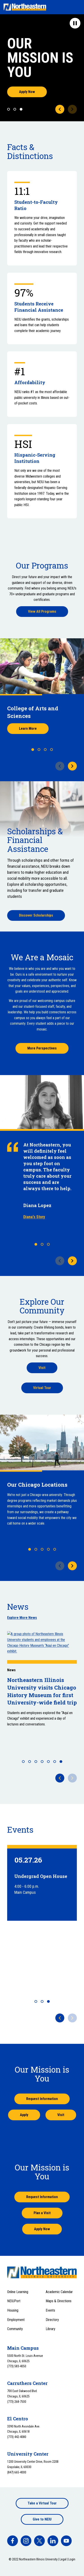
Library (50, 2329)
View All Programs (42, 611)
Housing (12, 2310)
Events (50, 2310)
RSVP (18, 1960)
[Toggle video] (75, 23)
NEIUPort (13, 2301)
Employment (16, 2320)
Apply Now (27, 92)
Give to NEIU (42, 2519)
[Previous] (59, 109)
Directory (52, 2320)
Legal (63, 2559)
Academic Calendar (59, 2292)
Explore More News (22, 1618)
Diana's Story (34, 1216)
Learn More (28, 728)
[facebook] (12, 2540)
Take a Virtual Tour (42, 2503)
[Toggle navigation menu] (76, 7)
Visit (42, 1368)
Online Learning (17, 2292)
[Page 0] (8, 109)
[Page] (32, 749)
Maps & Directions (58, 2301)
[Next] (72, 766)
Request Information (42, 2099)
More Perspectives (42, 1048)
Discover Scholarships (36, 915)
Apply (24, 2115)
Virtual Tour (42, 1388)
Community (15, 2329)
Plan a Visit (42, 2213)
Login (71, 2559)
